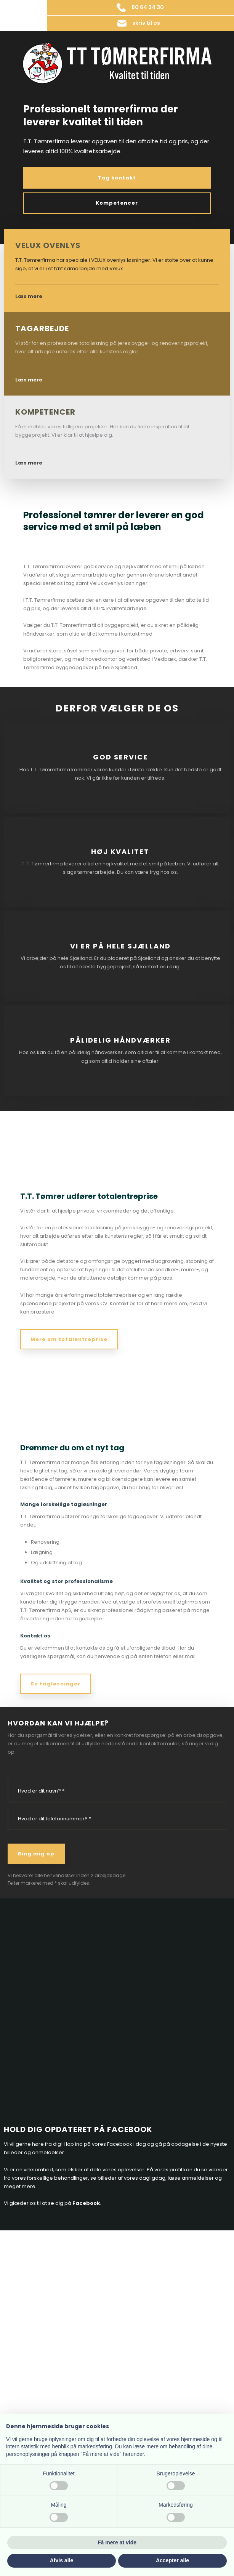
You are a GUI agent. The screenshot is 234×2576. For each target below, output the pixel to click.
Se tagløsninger (55, 1683)
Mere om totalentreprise (68, 1339)
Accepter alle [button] (172, 2560)
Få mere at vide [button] (117, 2542)
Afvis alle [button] (61, 2560)
